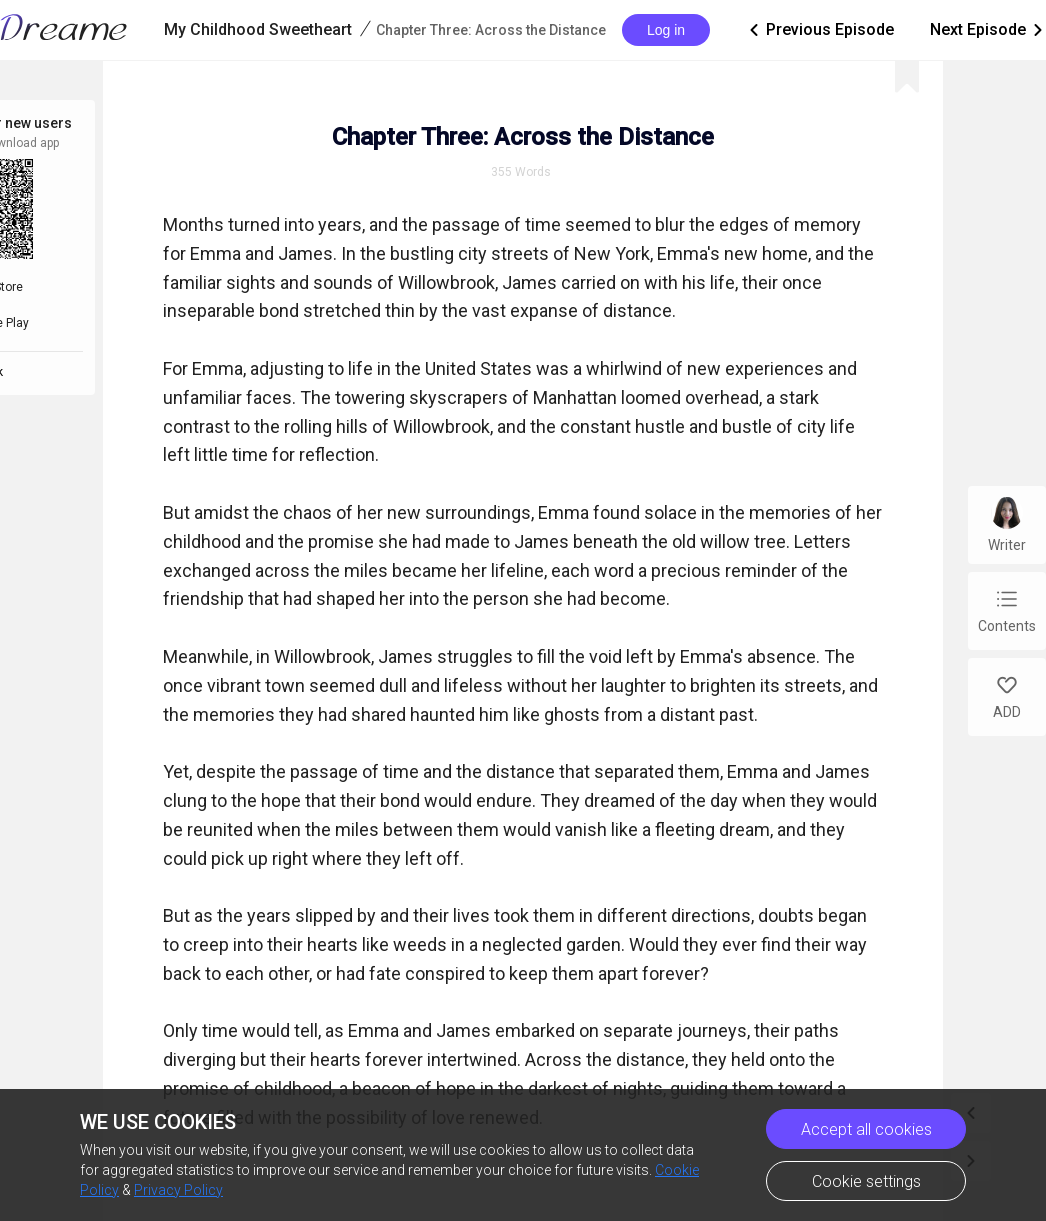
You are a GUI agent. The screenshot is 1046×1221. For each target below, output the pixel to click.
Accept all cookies (866, 1129)
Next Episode (988, 30)
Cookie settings (866, 1181)
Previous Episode (820, 30)
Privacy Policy (178, 1190)
